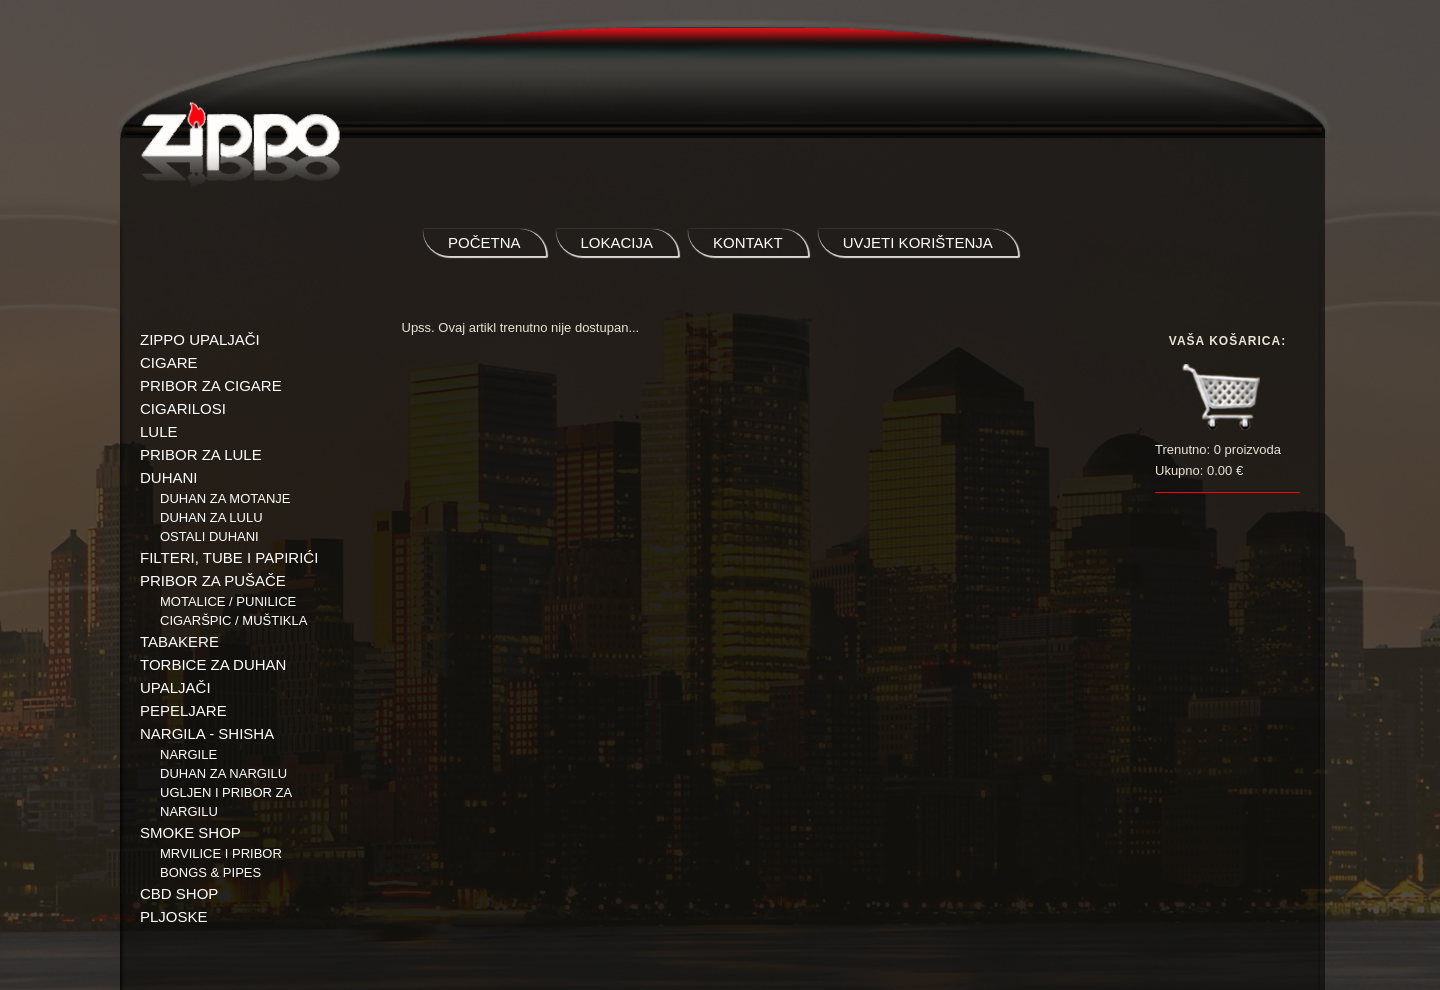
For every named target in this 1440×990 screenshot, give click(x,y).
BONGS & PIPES (210, 872)
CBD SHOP (179, 893)
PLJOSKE (174, 916)
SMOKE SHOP (190, 832)
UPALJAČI (175, 687)
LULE (159, 431)
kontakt (748, 242)
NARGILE (188, 754)
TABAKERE (179, 641)
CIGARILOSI (183, 408)
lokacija (617, 242)
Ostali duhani (209, 536)
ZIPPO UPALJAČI (200, 339)
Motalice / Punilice (228, 601)
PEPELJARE (183, 710)
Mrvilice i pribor (221, 853)
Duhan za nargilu (223, 773)
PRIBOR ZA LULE (201, 454)
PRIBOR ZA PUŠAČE (213, 580)
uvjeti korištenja (918, 242)
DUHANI (169, 477)
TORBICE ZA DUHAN (213, 664)
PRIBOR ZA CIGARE (211, 385)
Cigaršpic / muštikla (233, 620)
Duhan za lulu (211, 517)
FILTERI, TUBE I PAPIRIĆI (229, 557)
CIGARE (169, 362)
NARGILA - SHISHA (207, 733)
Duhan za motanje (225, 498)
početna (484, 242)
